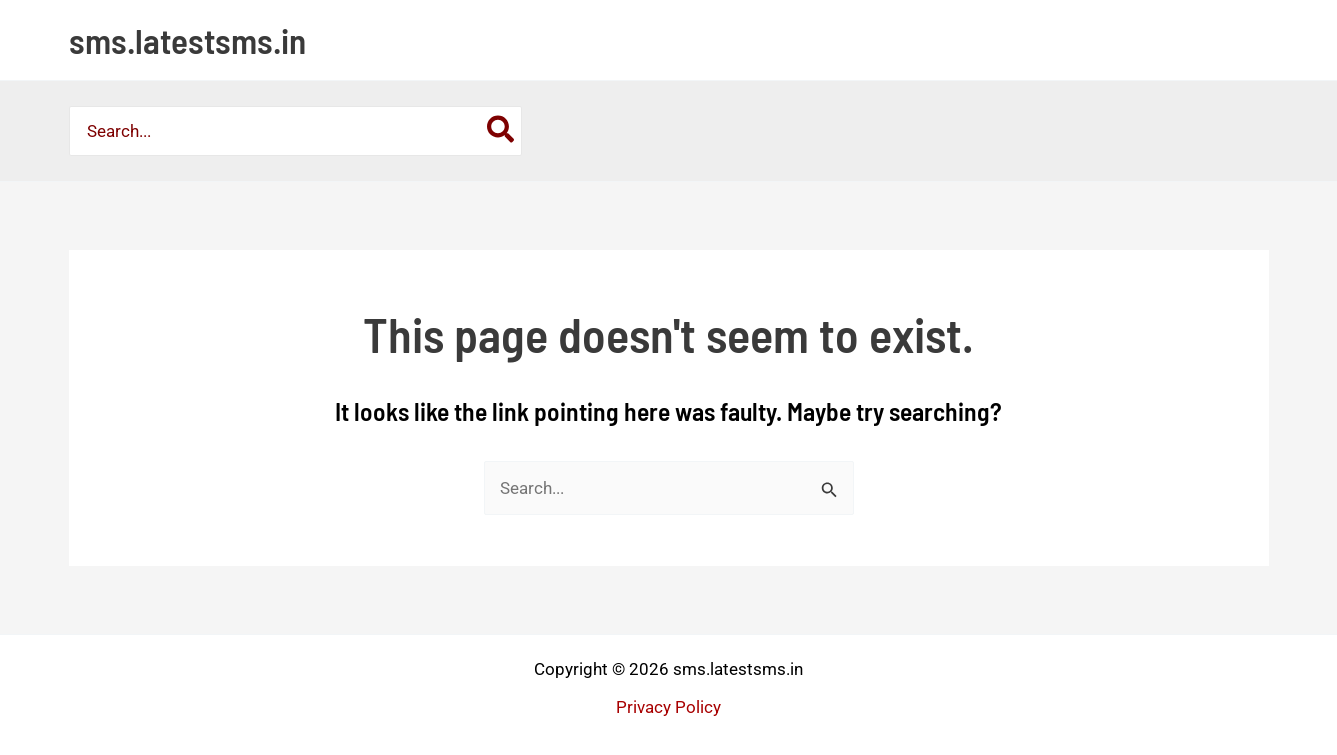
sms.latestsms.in (187, 40)
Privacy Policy (668, 707)
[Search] (501, 131)
